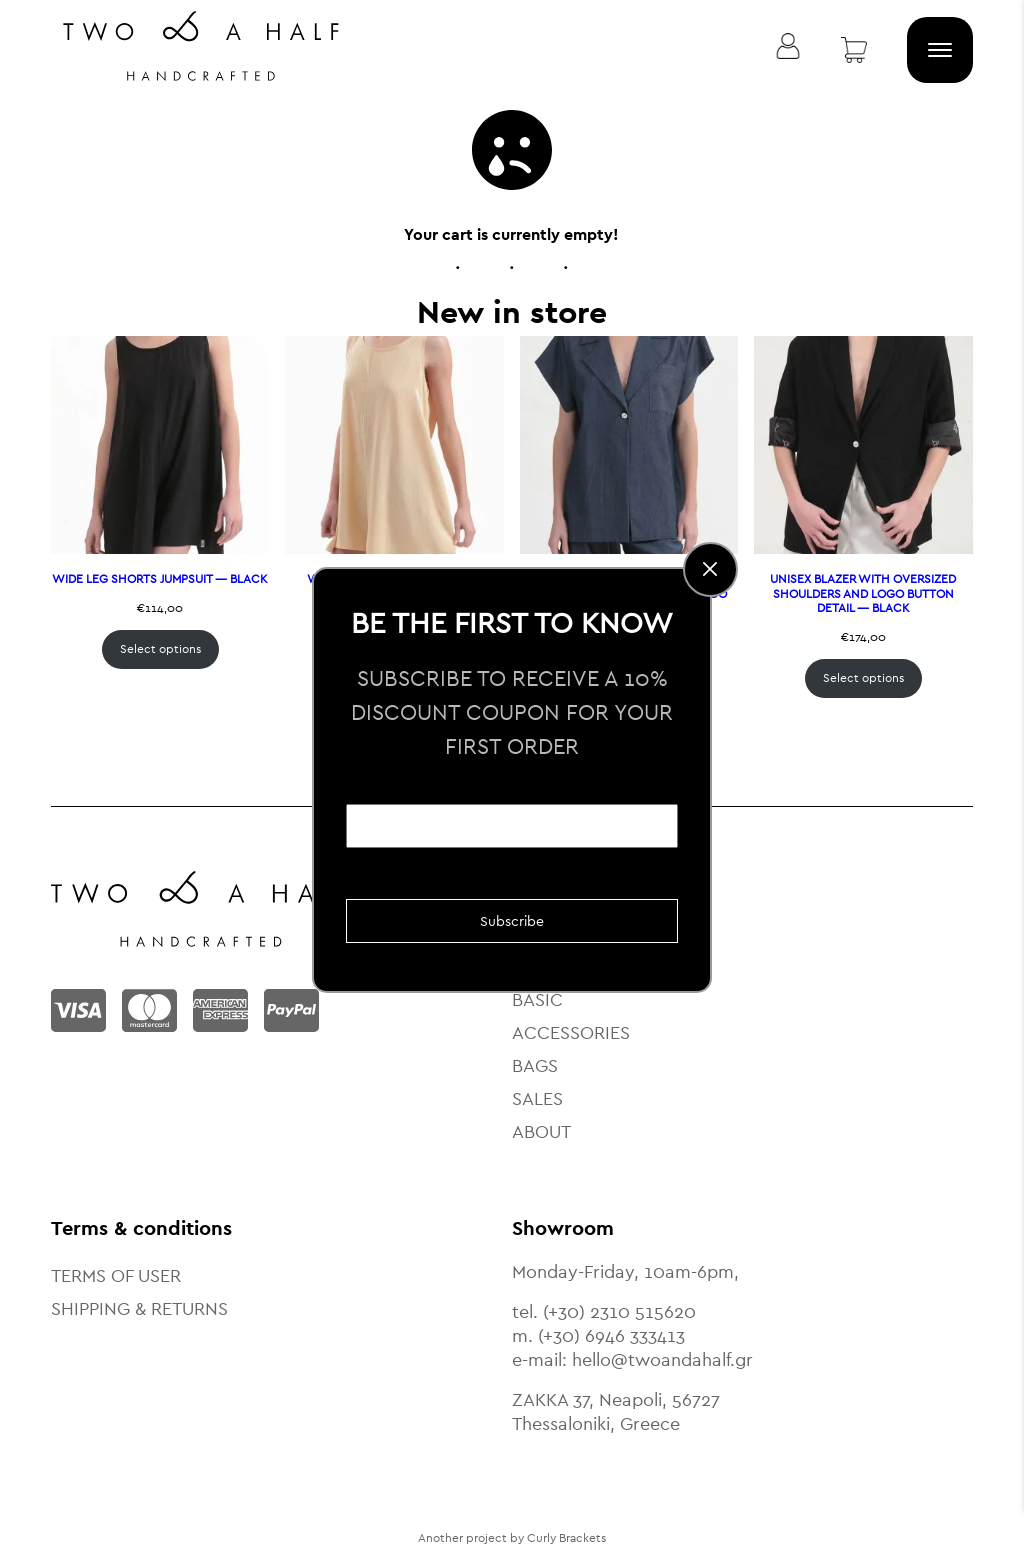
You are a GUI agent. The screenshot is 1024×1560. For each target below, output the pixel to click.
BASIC (537, 999)
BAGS (535, 1065)
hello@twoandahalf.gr (662, 1359)
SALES (537, 1098)
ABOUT (541, 1131)
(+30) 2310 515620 (619, 1311)
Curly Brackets (566, 1538)
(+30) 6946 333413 (611, 1335)
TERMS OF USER (116, 1275)
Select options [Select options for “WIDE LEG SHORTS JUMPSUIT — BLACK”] (160, 649)
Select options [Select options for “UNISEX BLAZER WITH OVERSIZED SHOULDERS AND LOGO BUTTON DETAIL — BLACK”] (863, 678)
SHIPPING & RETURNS (139, 1308)
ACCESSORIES (571, 1032)
